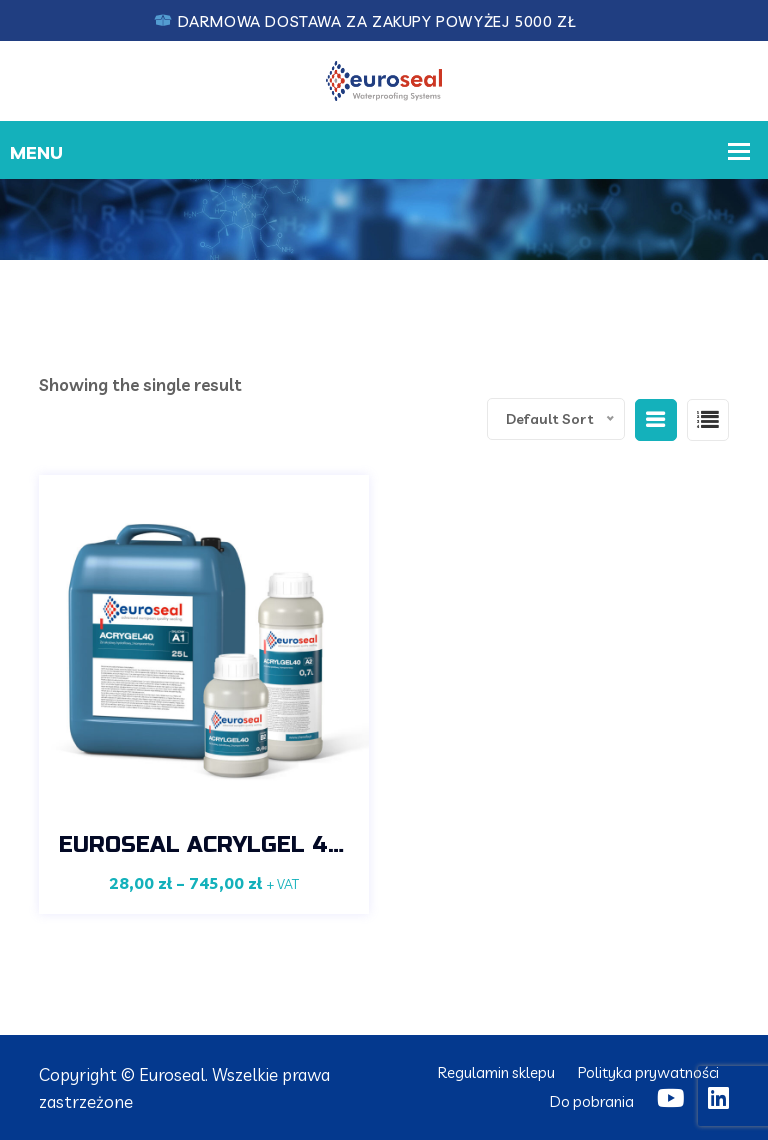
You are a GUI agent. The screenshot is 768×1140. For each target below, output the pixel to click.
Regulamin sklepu (496, 1072)
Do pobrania (592, 1101)
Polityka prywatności (648, 1072)
